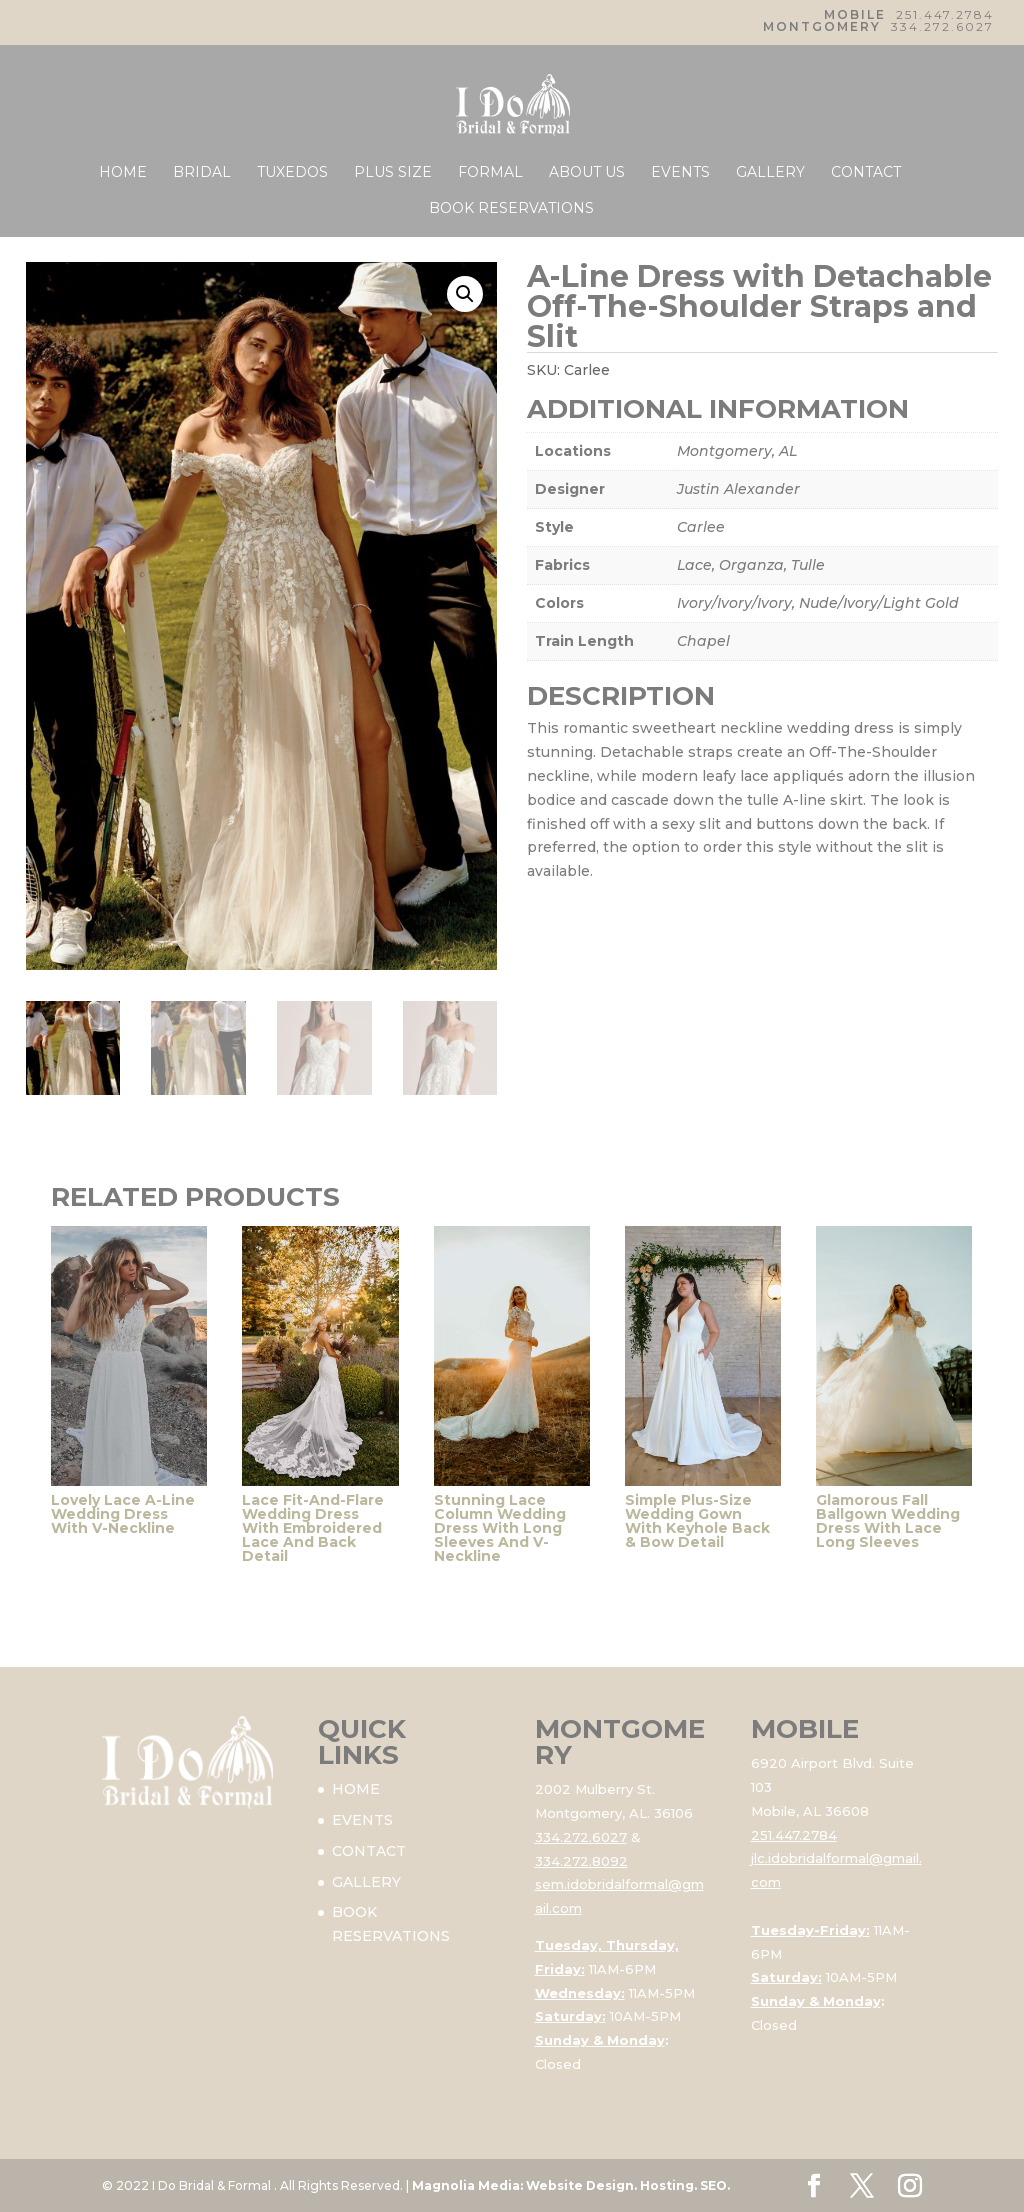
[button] (465, 294)
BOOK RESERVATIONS (511, 209)
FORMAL (490, 173)
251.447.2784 (945, 14)
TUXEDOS (292, 173)
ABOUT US (587, 173)
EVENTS (680, 173)
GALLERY (770, 173)
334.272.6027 (942, 26)
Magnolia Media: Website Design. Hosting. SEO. (571, 2185)
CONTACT (866, 173)
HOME (123, 173)
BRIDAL (202, 173)
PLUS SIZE (393, 173)
